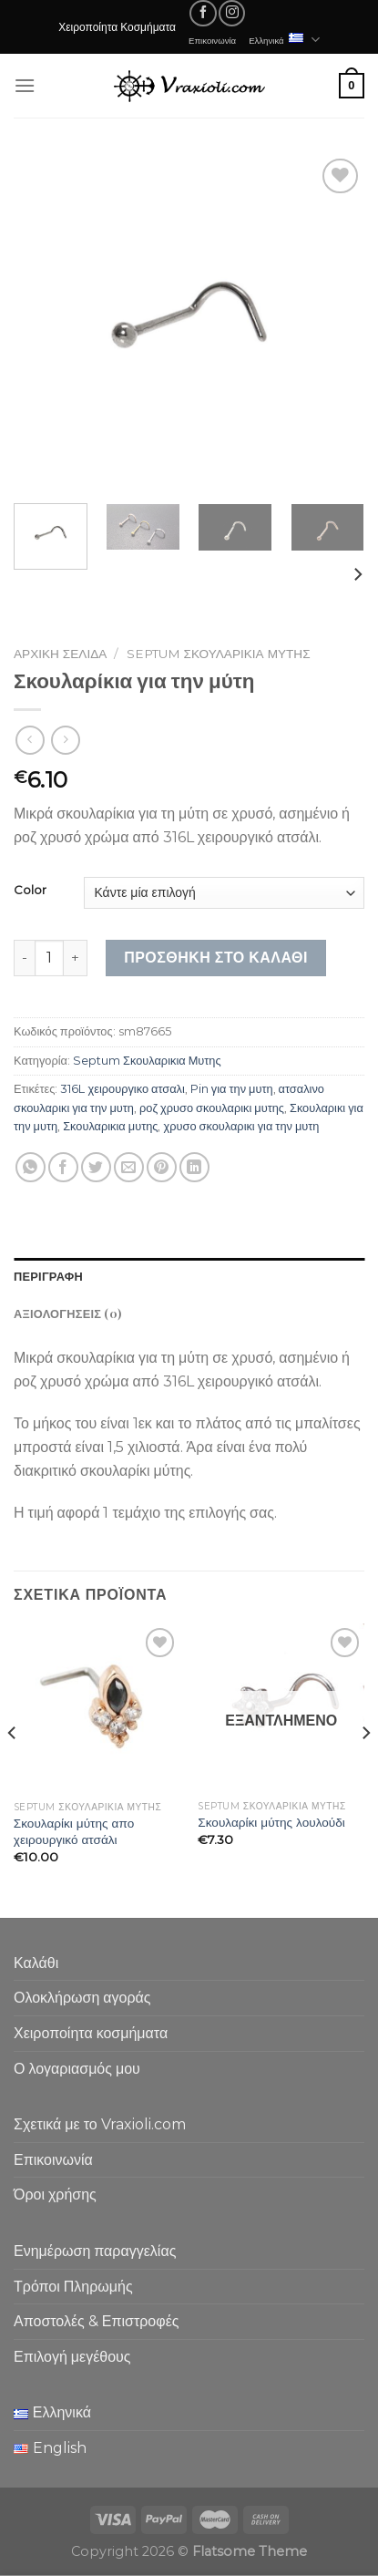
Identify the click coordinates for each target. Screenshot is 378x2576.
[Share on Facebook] (63, 1167)
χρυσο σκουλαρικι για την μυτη (241, 1126)
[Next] (357, 574)
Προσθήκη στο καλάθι (216, 957)
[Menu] (25, 85)
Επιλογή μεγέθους (72, 2356)
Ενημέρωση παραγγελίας (95, 2251)
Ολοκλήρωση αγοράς (82, 1997)
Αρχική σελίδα (60, 653)
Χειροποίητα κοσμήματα (91, 2033)
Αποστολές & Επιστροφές (96, 2321)
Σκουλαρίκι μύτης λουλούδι (271, 1822)
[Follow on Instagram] (232, 13)
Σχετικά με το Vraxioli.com (100, 2124)
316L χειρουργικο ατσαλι (122, 1089)
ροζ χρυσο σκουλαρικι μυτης (211, 1108)
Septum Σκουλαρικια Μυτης (219, 653)
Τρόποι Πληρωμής (73, 2286)
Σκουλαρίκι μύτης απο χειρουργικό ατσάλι (74, 1831)
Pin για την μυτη (231, 1089)
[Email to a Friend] (129, 1167)
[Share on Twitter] (96, 1167)
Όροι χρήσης (55, 2194)
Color (30, 890)
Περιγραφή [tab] (48, 1275)
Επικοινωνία (212, 40)
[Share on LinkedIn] (194, 1167)
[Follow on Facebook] (202, 13)
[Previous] (13, 1768)
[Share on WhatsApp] (30, 1167)
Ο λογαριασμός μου (77, 2068)
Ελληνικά (284, 39)
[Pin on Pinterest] (162, 1167)
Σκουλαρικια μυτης (110, 1126)
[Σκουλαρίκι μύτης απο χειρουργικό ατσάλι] (97, 1707)
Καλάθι (36, 1963)
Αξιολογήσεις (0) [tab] (67, 1313)
